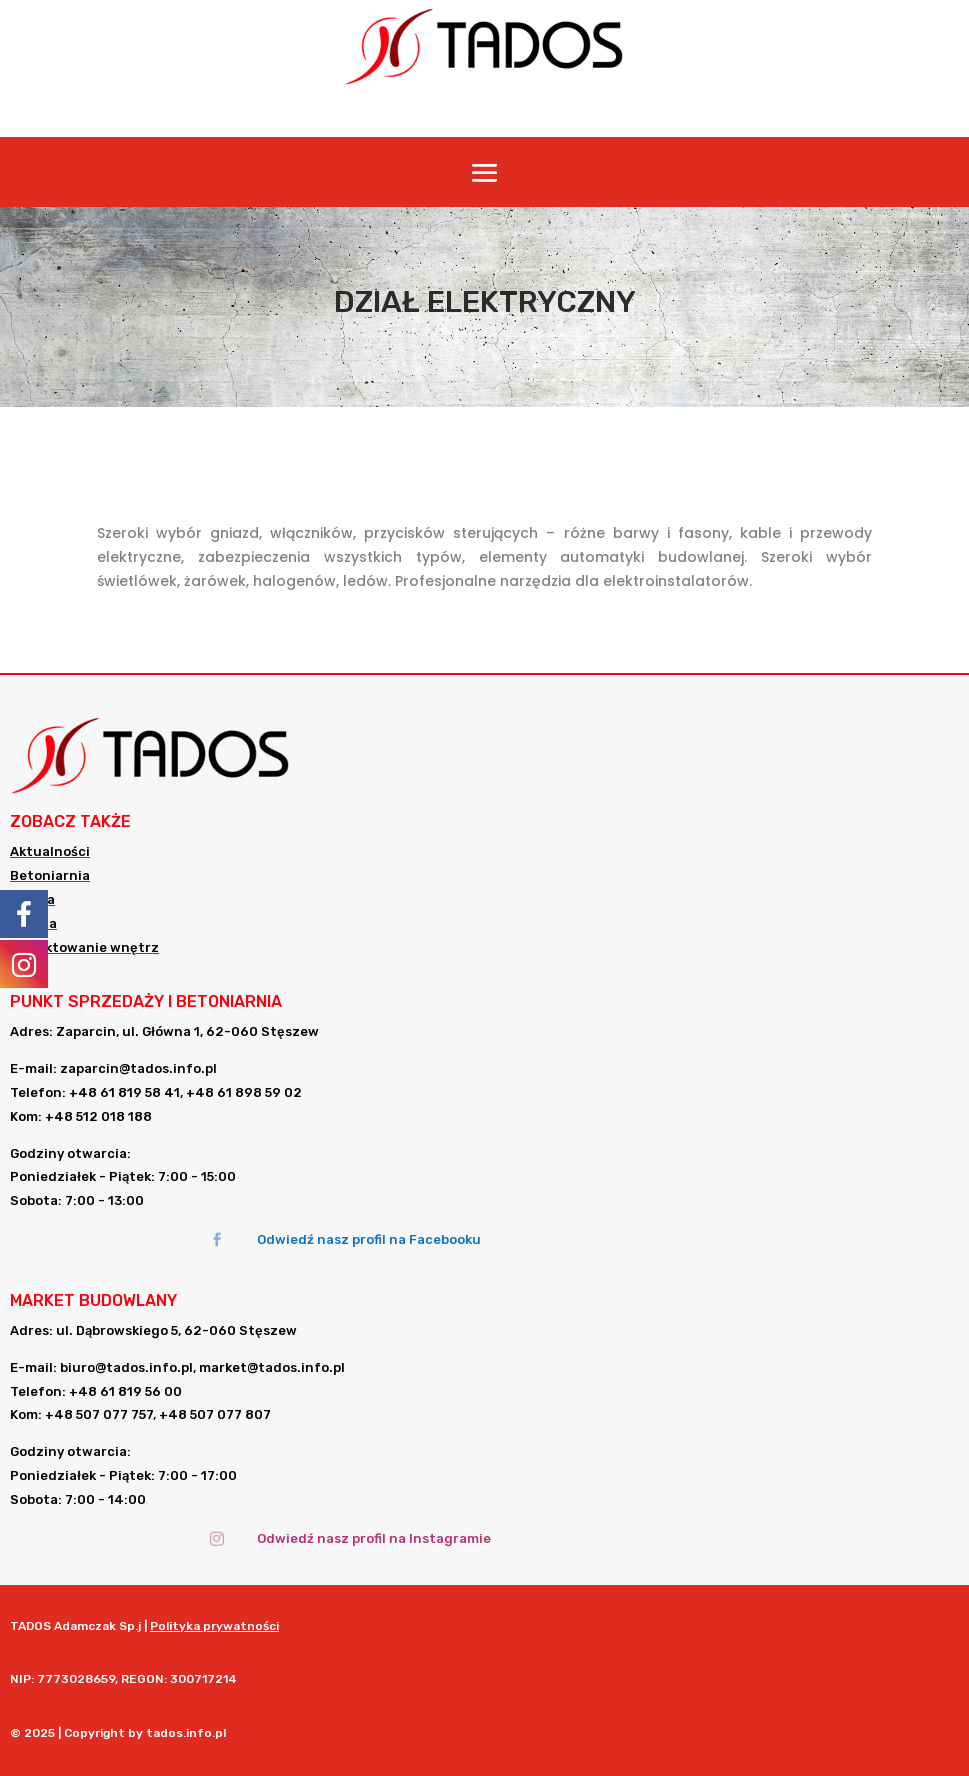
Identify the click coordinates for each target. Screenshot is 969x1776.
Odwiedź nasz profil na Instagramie (374, 1538)
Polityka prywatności (214, 1626)
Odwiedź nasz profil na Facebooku (369, 1239)
